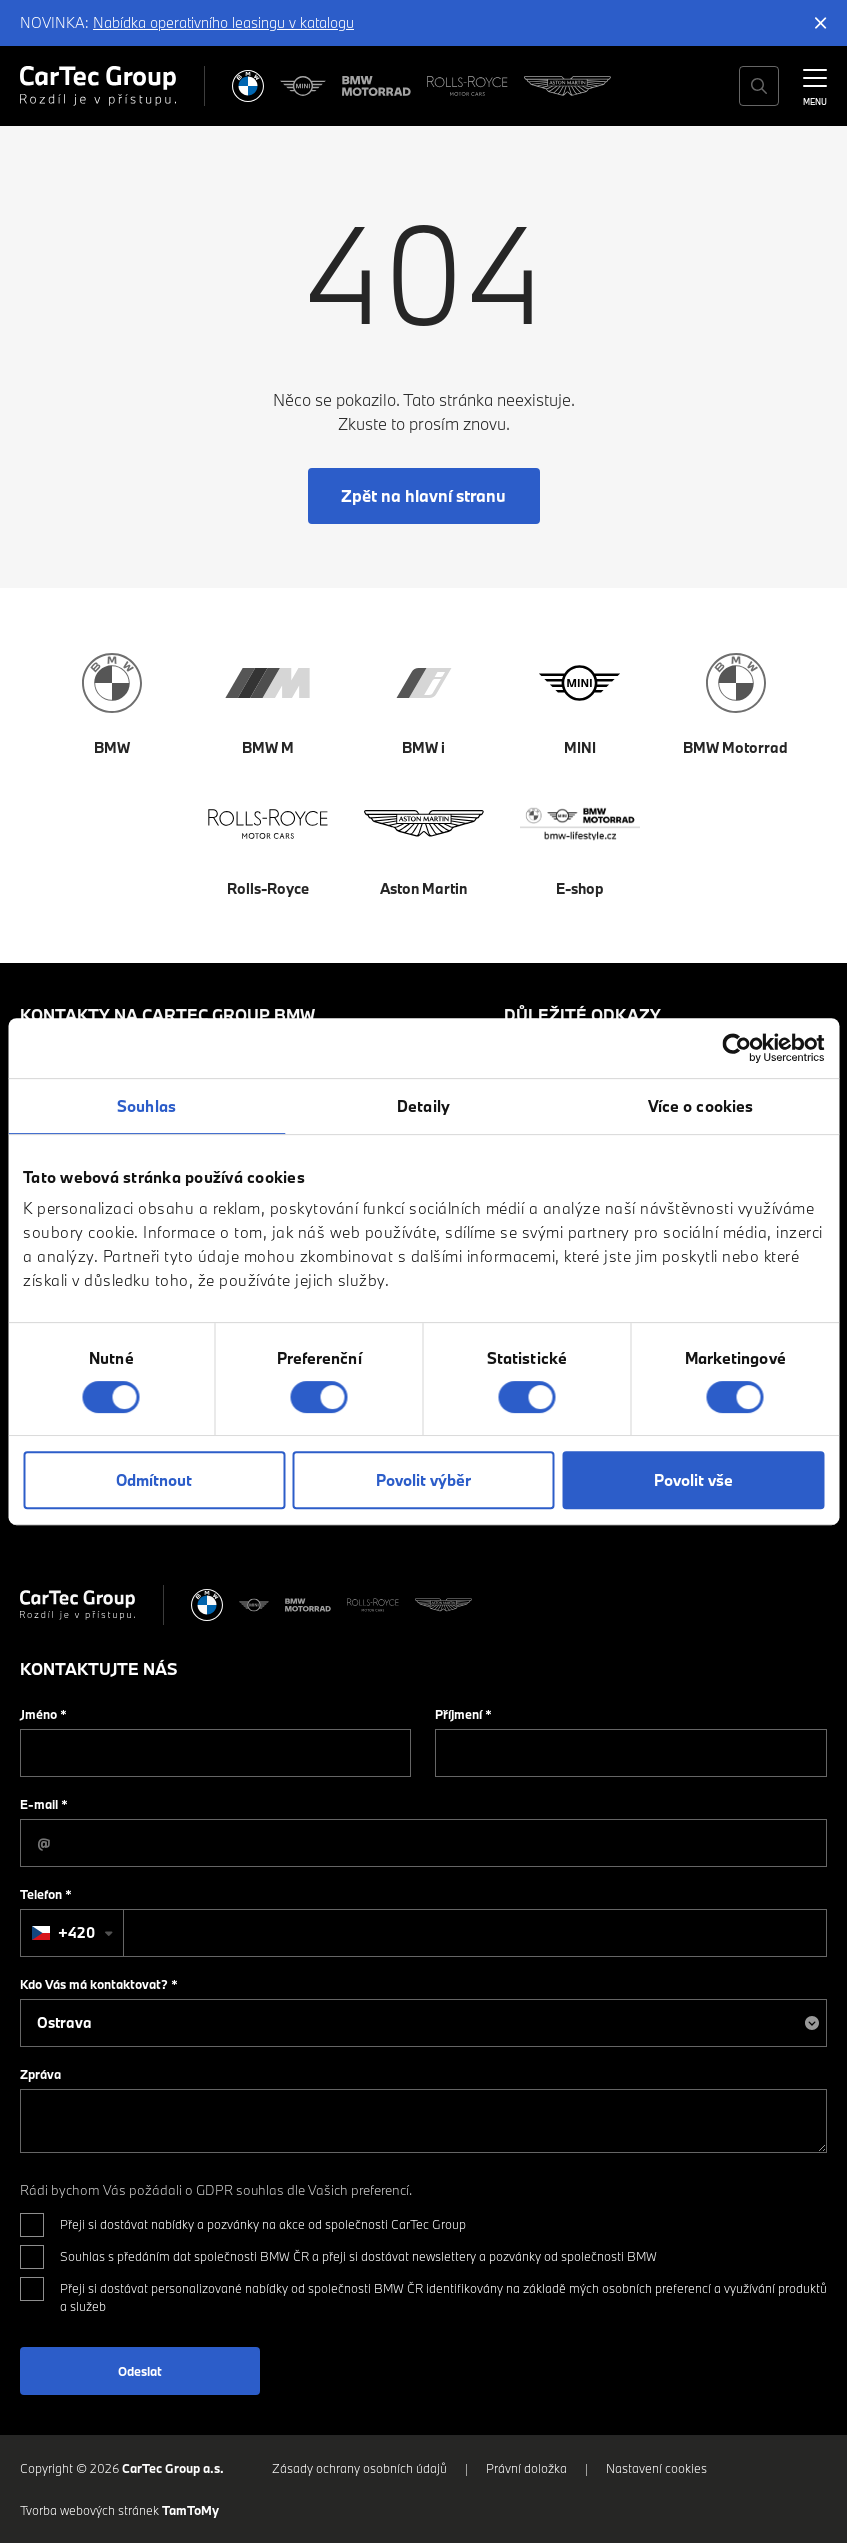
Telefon (46, 1894)
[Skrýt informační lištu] (821, 23)
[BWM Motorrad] (377, 86)
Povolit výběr (423, 1480)
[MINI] (303, 86)
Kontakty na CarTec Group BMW (167, 1014)
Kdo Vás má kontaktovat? (99, 1984)
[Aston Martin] (567, 86)
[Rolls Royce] (467, 86)
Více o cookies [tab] (700, 1106)
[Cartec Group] (98, 86)
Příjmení (463, 1714)
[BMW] (248, 86)
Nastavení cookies (656, 2468)
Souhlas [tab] (146, 1106)
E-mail (44, 1804)
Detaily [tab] (423, 1106)
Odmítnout (154, 1480)
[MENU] (815, 84)
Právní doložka (526, 2468)
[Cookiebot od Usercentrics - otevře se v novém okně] (736, 1048)
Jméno (43, 1714)
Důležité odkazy (582, 1014)
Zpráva (40, 2074)
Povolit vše (693, 1480)
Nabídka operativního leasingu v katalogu (223, 22)
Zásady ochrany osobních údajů (359, 2468)
